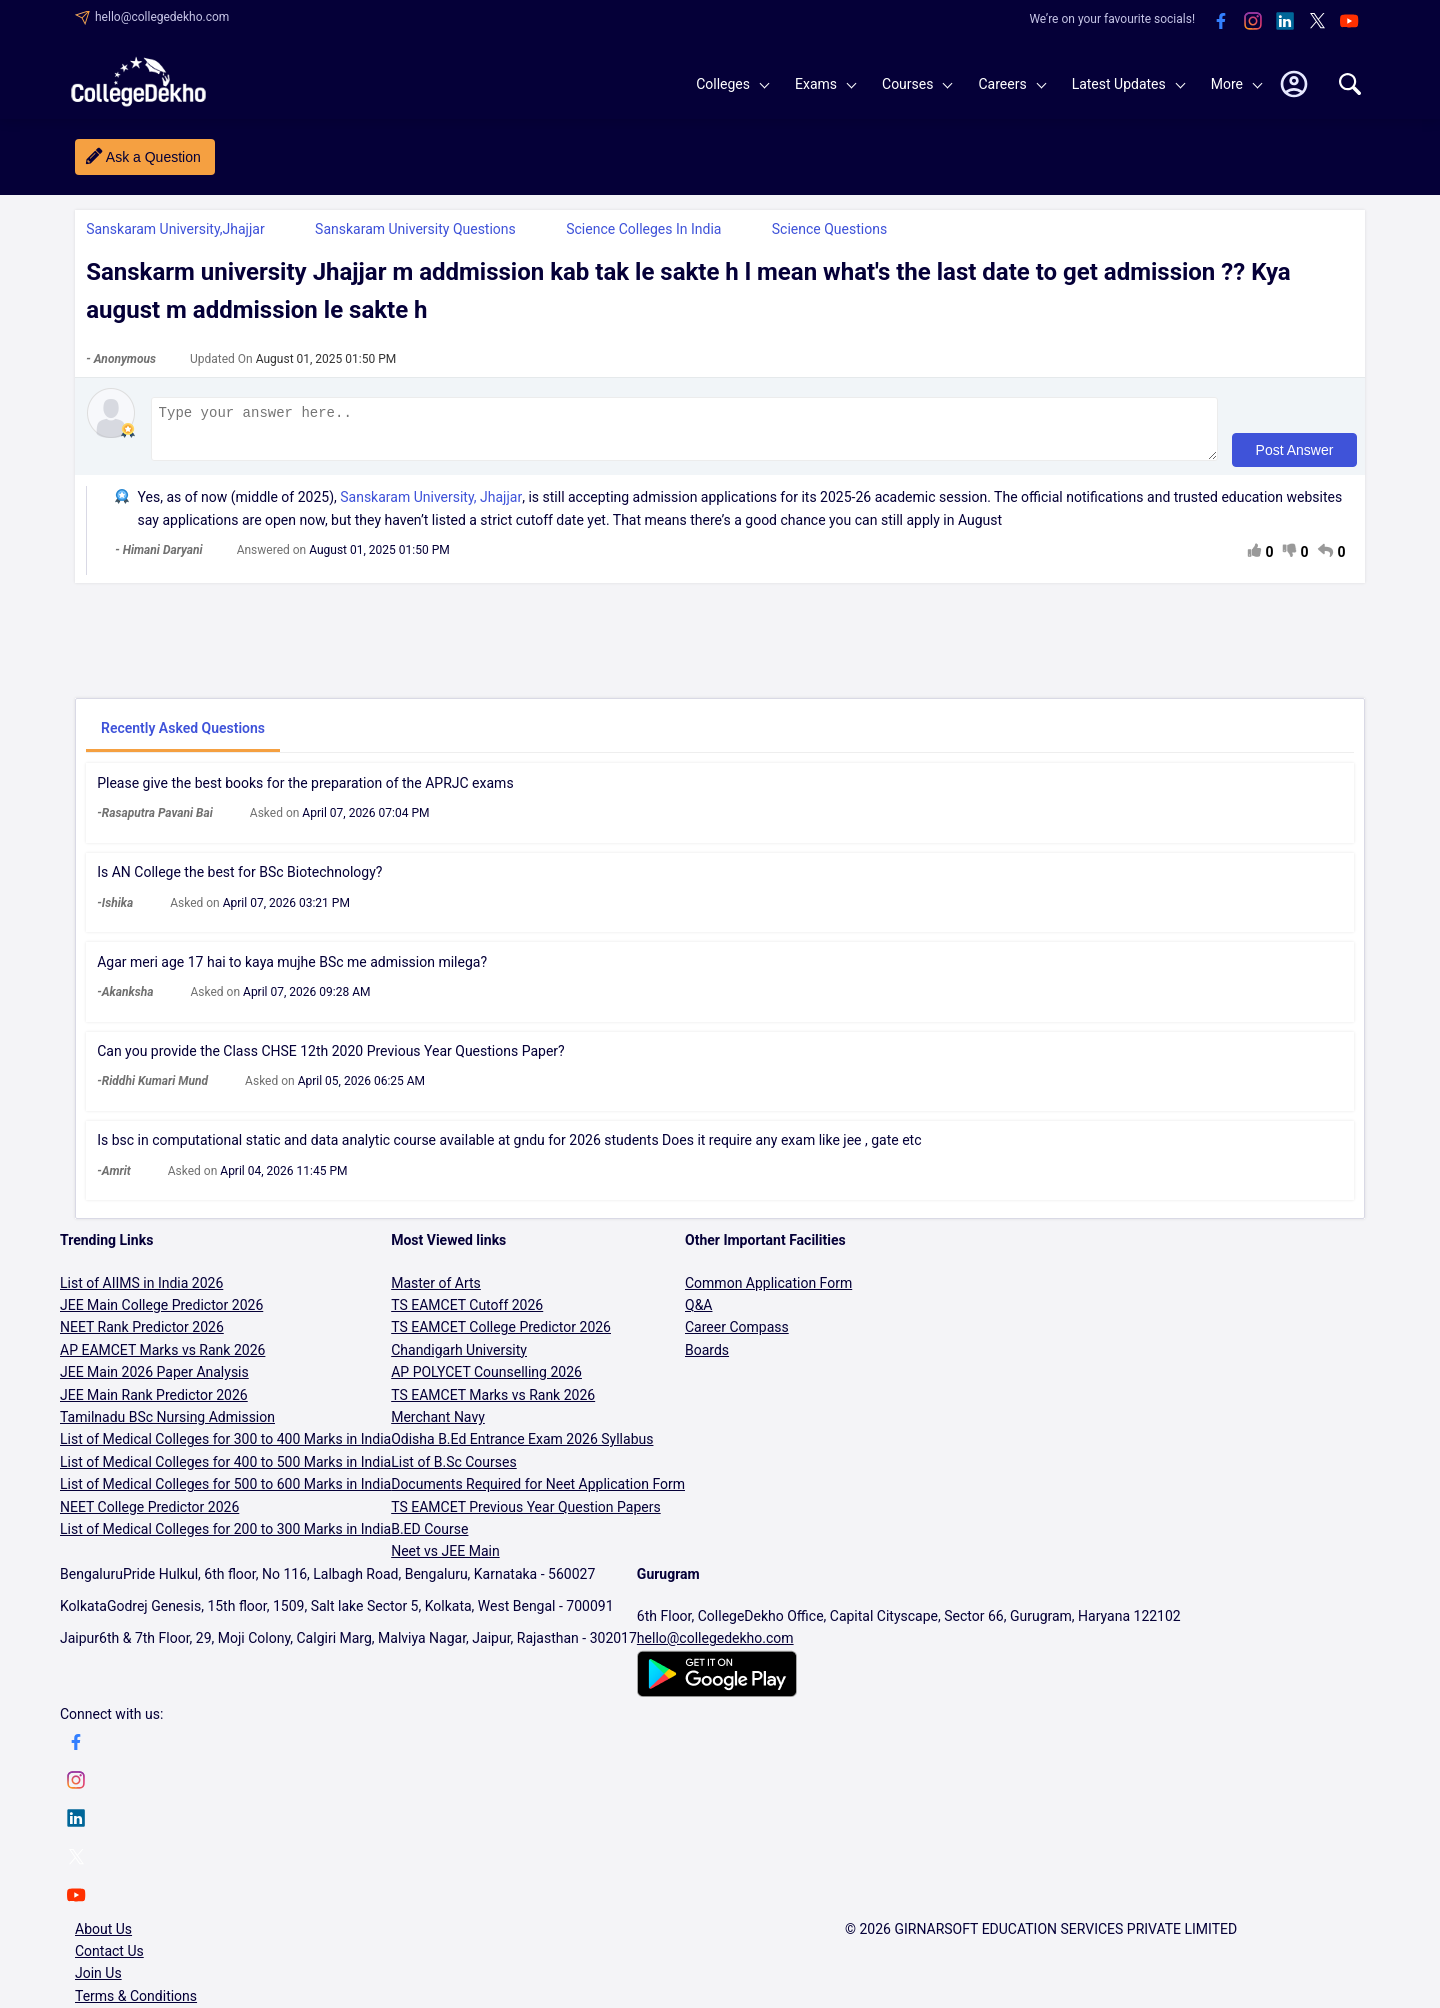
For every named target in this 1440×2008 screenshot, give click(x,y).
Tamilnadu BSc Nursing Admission (167, 1426)
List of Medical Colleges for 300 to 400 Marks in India (225, 1448)
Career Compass (737, 1336)
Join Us (98, 1982)
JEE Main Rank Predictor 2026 (154, 1404)
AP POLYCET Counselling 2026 (486, 1381)
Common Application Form (768, 1292)
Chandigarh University (459, 1359)
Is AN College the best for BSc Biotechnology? (239, 881)
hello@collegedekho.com (162, 17)
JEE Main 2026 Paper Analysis (154, 1381)
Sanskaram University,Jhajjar (175, 229)
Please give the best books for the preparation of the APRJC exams (305, 792)
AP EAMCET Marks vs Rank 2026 (162, 1359)
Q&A (698, 1314)
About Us (103, 1938)
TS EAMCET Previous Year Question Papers (526, 1516)
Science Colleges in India (643, 229)
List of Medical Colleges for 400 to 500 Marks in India (225, 1471)
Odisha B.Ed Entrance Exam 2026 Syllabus (522, 1448)
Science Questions (829, 229)
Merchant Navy (438, 1426)
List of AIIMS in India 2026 (141, 1292)
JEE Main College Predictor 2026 (161, 1314)
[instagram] (1253, 22)
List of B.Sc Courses (454, 1471)
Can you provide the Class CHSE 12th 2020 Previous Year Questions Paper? (331, 1060)
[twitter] (1317, 22)
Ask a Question (153, 157)
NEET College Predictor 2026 (149, 1516)
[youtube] (1349, 22)
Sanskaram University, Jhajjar (431, 506)
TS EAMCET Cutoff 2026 (467, 1314)
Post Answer (1293, 459)
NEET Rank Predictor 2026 (142, 1336)
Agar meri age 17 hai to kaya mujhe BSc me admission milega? (292, 971)
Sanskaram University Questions (415, 229)
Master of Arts (436, 1292)
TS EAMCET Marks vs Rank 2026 (493, 1404)
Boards (707, 1359)
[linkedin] (1285, 22)
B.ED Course (429, 1538)
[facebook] (1221, 22)
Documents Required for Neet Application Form (538, 1493)
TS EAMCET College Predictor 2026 (501, 1336)
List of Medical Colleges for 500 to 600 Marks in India (225, 1493)
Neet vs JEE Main (445, 1560)
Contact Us (109, 1960)
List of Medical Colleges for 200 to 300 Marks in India (225, 1538)
